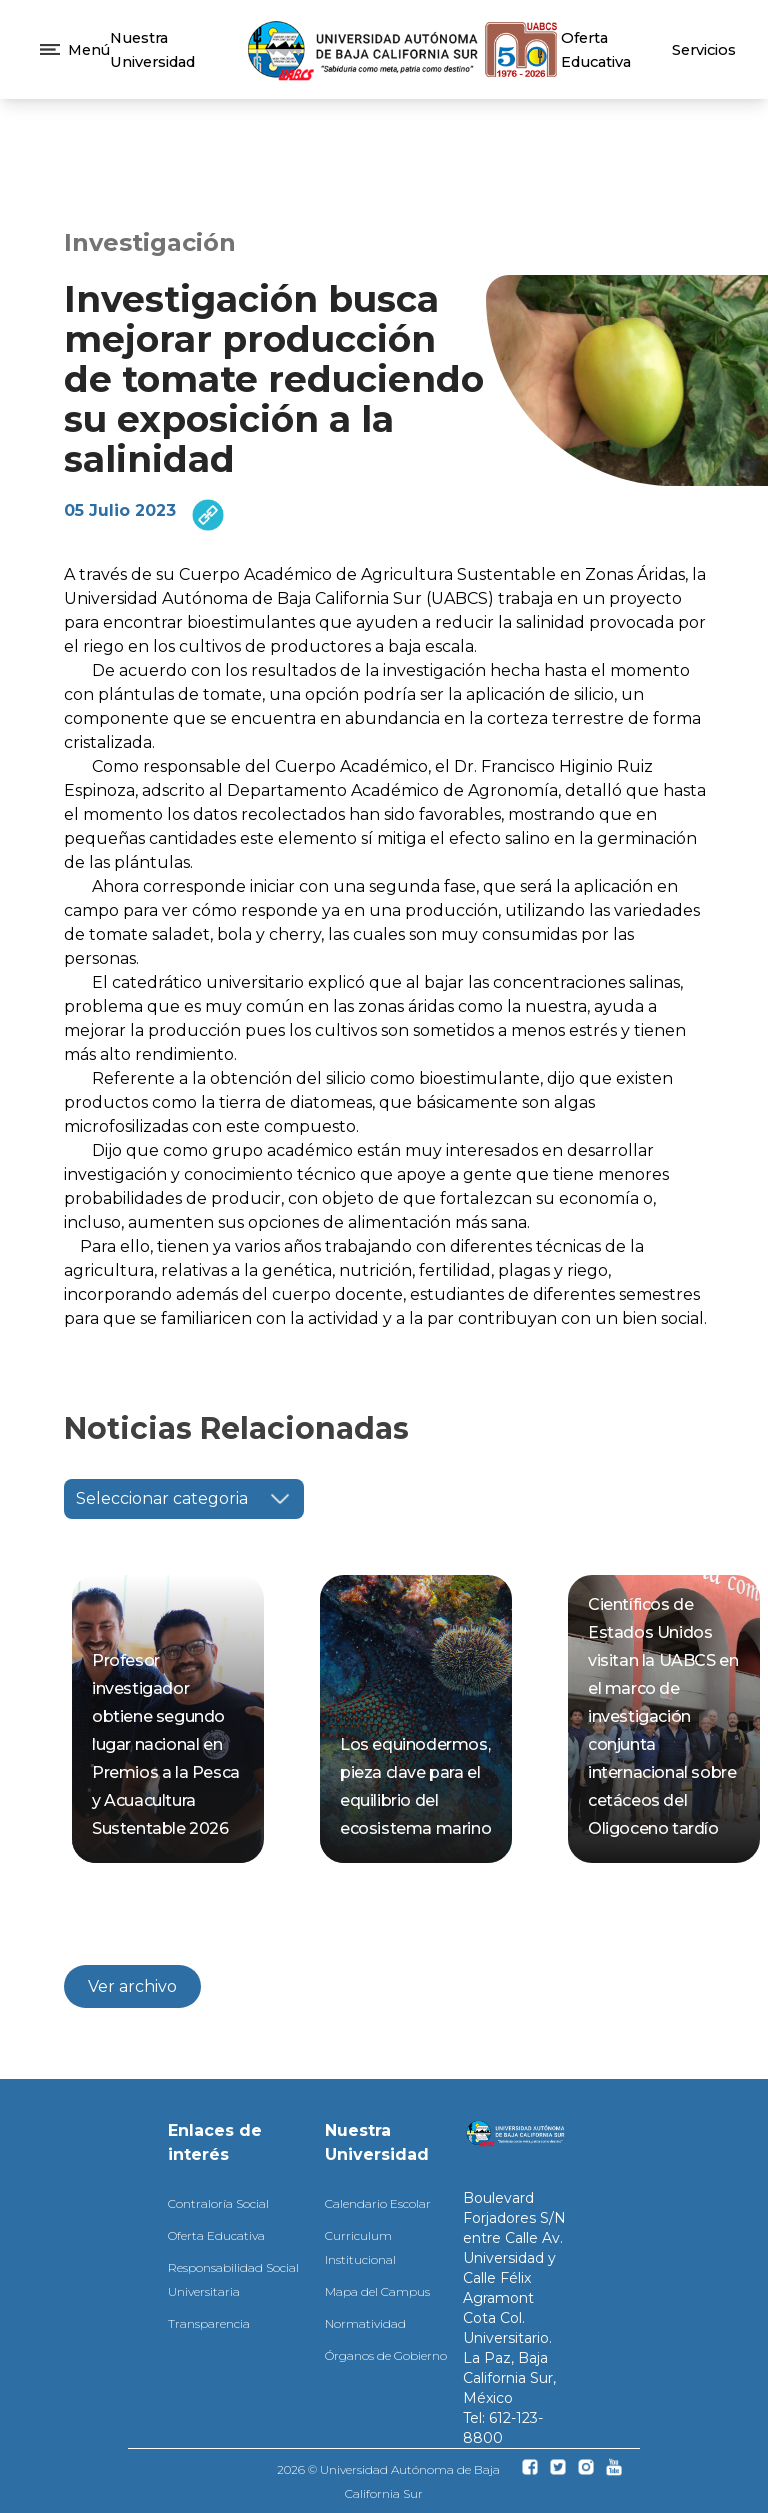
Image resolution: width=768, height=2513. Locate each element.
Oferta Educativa (216, 2235)
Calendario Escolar (378, 2203)
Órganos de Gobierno (386, 2355)
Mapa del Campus (377, 2291)
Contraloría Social (218, 2203)
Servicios (704, 50)
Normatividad (365, 2323)
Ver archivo (132, 1986)
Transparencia (209, 2323)
